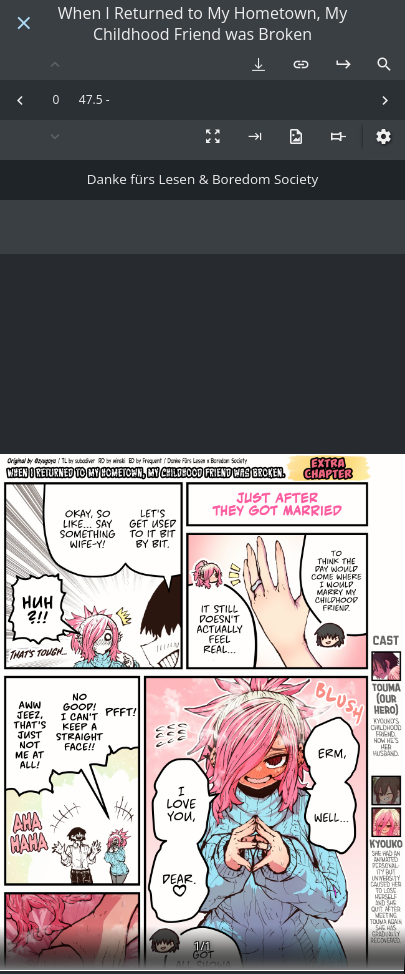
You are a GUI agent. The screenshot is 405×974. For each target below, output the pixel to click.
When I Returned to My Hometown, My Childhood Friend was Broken (202, 24)
